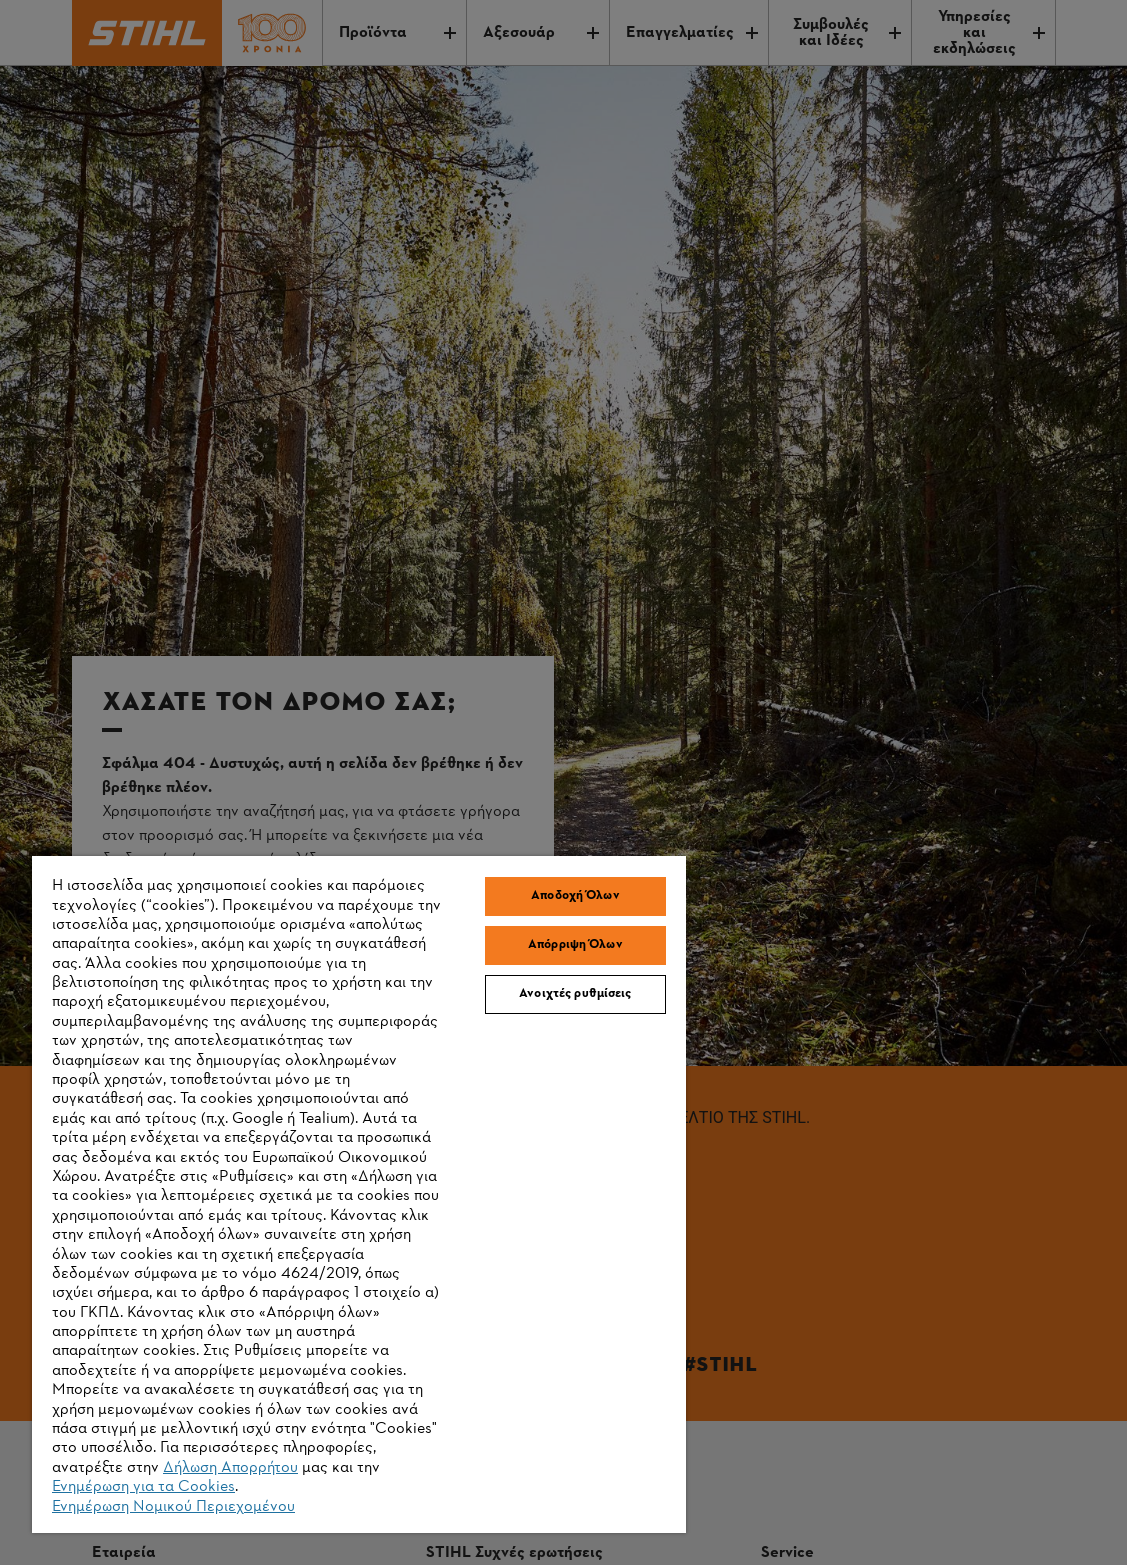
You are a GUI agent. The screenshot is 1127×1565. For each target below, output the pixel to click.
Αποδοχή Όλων (575, 896)
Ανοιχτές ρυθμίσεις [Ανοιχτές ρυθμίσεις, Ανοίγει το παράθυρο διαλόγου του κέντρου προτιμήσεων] (575, 994)
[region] (359, 1194)
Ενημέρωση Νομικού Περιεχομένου (173, 1507)
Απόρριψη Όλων (575, 945)
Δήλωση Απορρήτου (230, 1468)
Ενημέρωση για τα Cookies (143, 1487)
